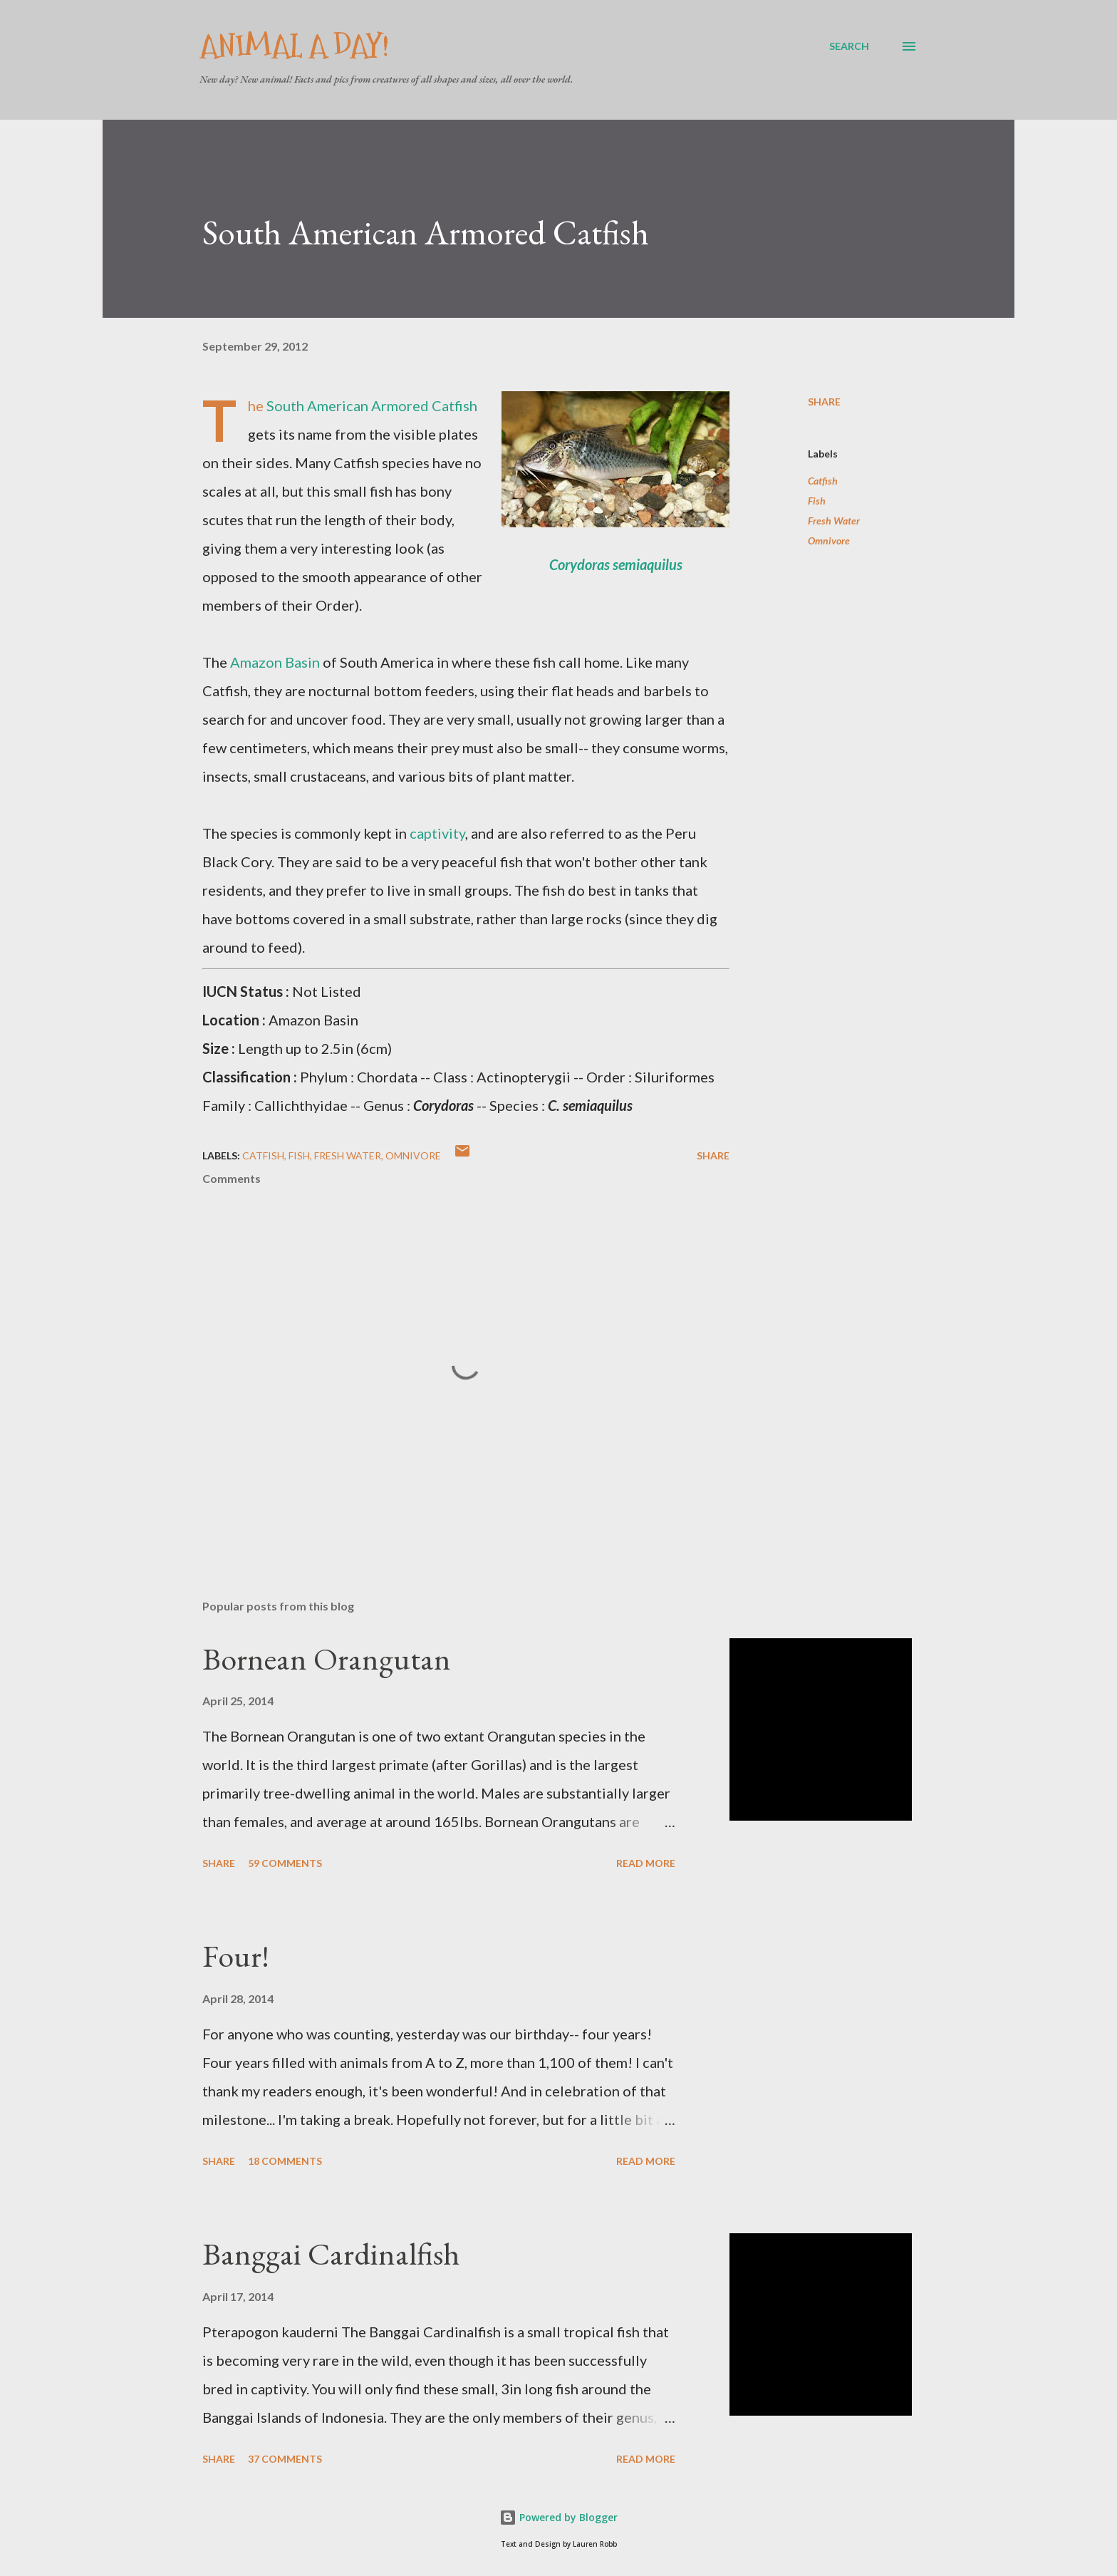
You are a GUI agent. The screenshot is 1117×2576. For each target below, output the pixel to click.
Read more (645, 1863)
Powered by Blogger (558, 2517)
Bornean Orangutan (326, 1658)
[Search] (849, 46)
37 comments (285, 2459)
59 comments (285, 1863)
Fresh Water (834, 520)
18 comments (285, 2161)
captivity (437, 833)
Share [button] (824, 401)
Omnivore (829, 540)
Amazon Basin (275, 662)
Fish (817, 501)
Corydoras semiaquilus (615, 564)
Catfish (823, 481)
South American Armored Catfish (371, 405)
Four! (235, 1955)
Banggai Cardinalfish (330, 2253)
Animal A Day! (294, 46)
